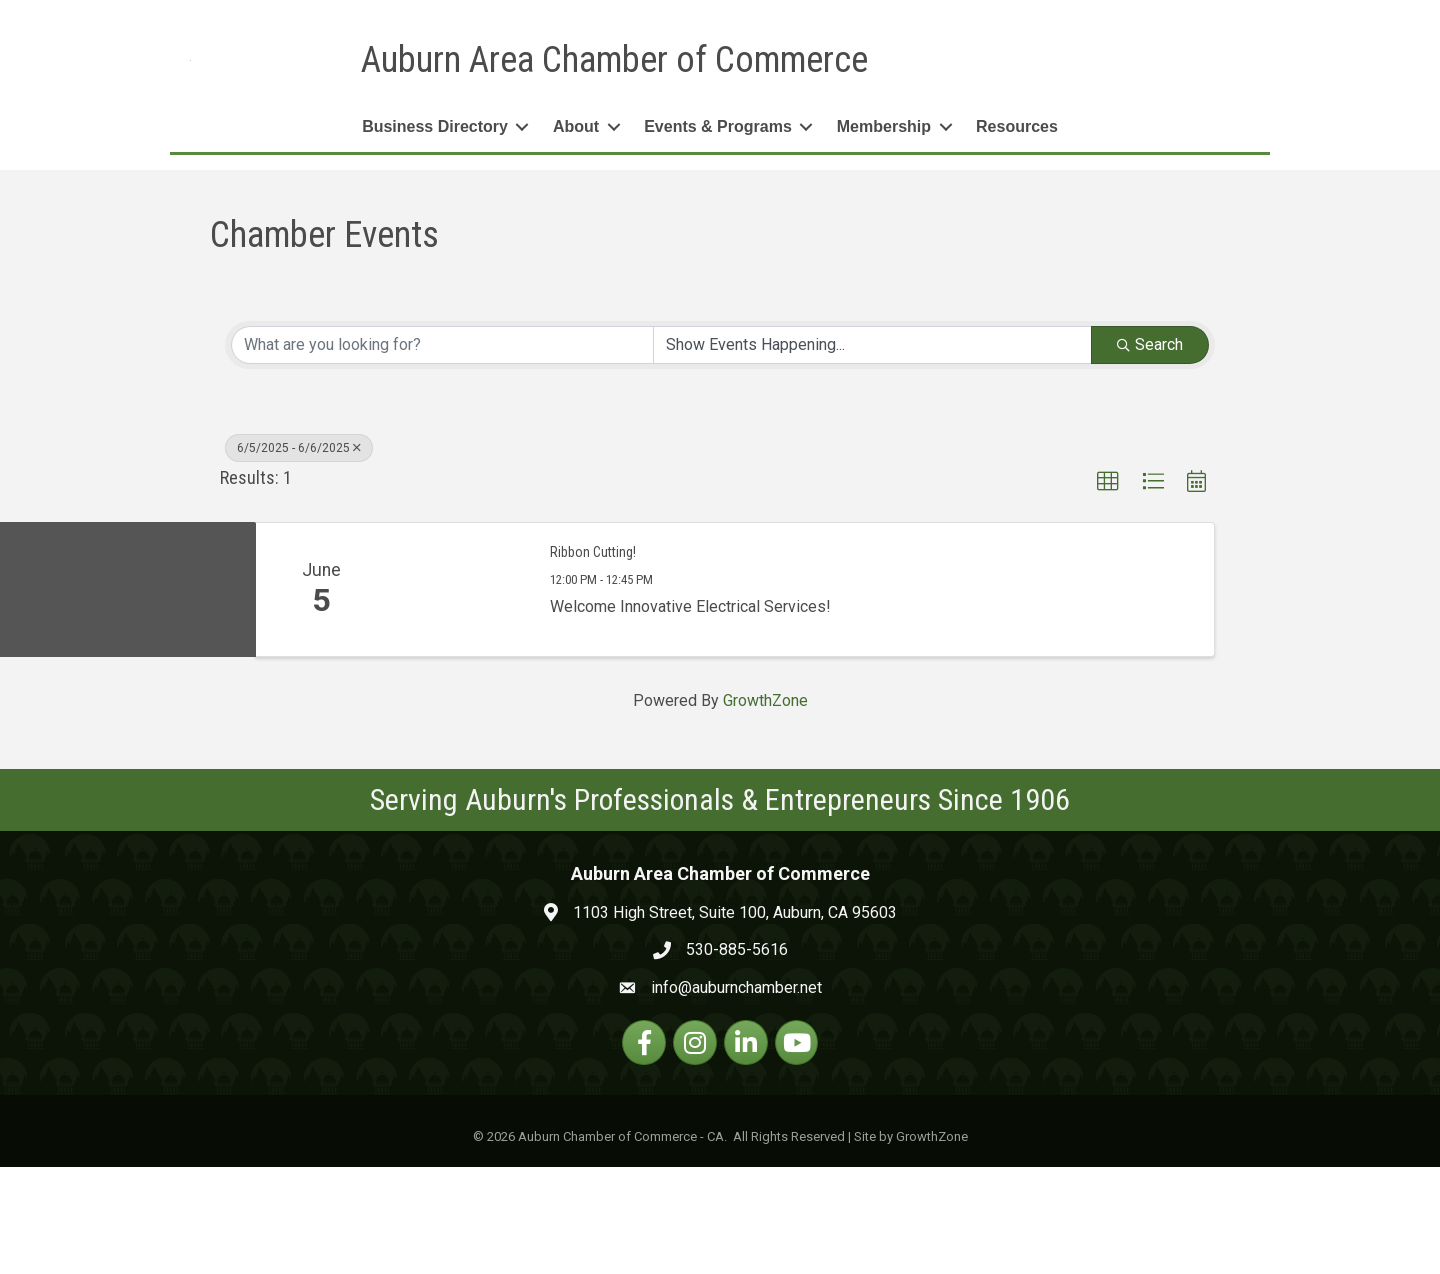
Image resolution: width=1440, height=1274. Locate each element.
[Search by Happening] (872, 451)
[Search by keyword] (442, 451)
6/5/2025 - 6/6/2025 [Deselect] (299, 554)
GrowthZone (765, 807)
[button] (1108, 588)
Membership (884, 233)
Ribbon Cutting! (593, 658)
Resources (1017, 233)
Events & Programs (718, 233)
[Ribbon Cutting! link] (458, 696)
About (576, 233)
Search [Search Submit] (1150, 450)
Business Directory (435, 233)
